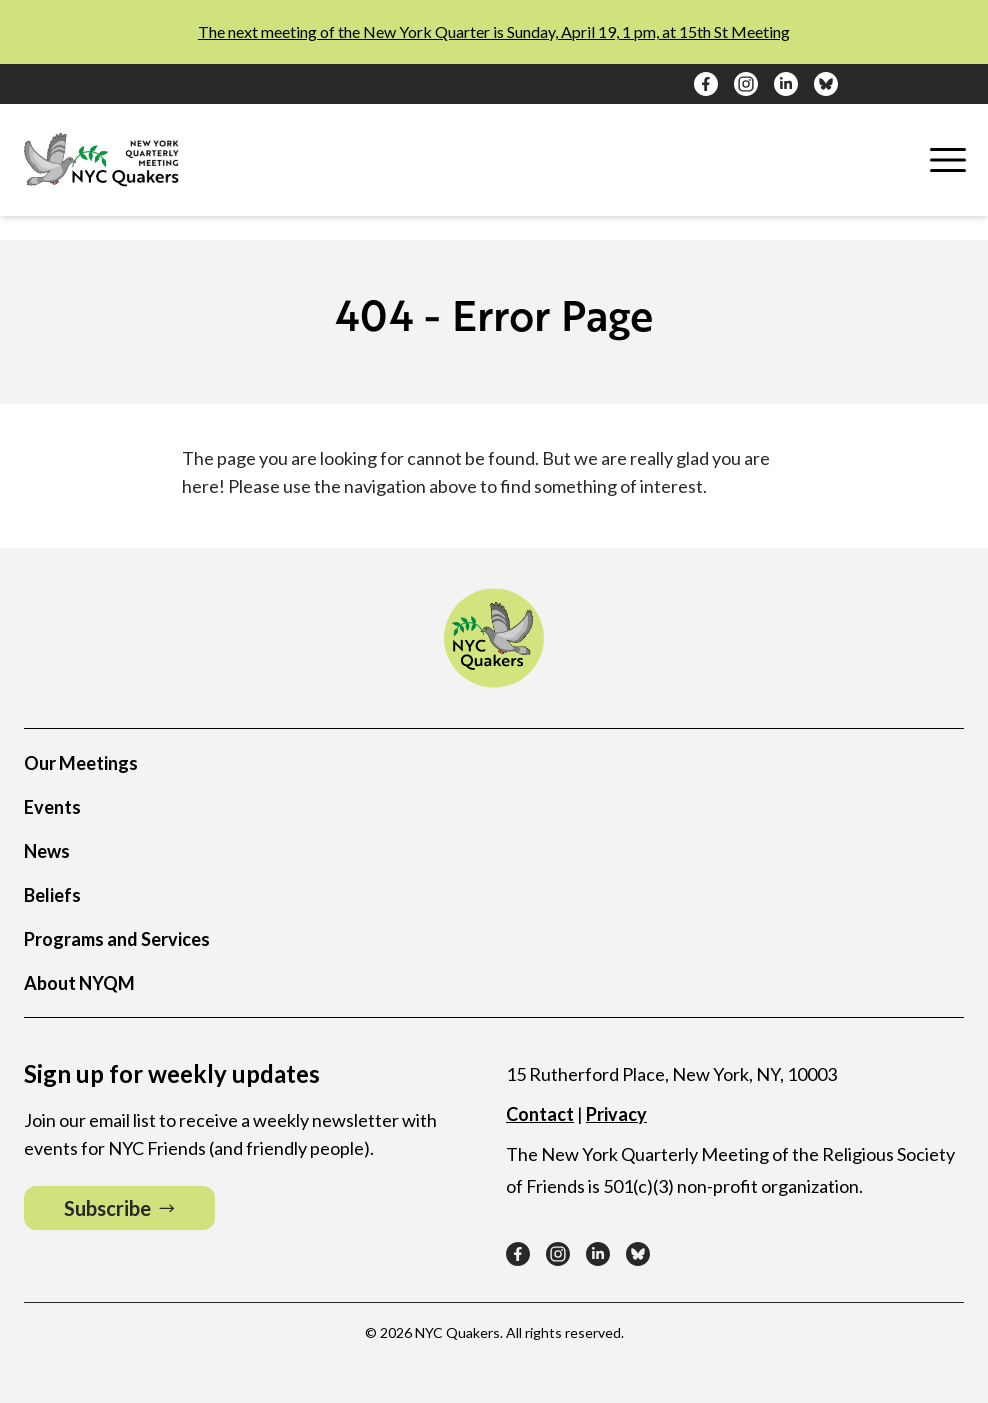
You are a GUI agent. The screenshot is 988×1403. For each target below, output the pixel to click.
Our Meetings (81, 763)
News (47, 851)
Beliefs (52, 895)
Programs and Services (117, 939)
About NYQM (79, 983)
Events (52, 807)
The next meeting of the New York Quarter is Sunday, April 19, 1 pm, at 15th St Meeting (494, 31)
